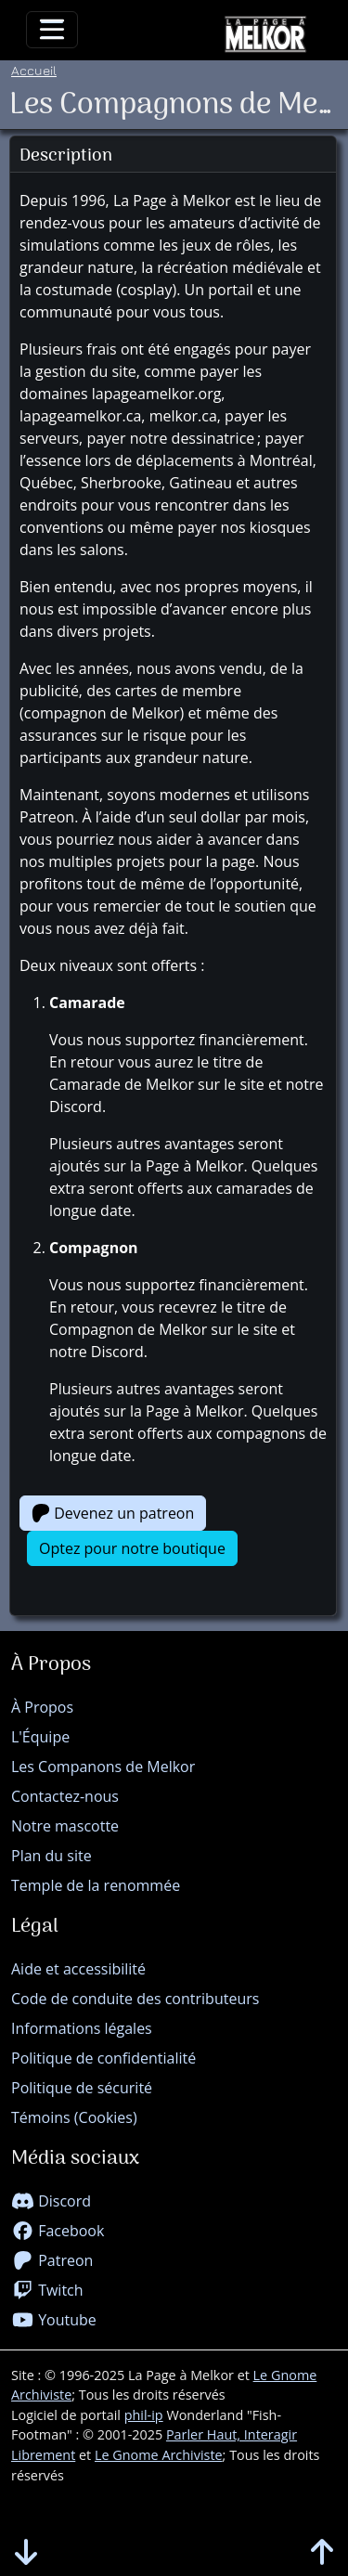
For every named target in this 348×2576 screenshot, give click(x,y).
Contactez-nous (65, 1796)
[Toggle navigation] (52, 29)
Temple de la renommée (95, 1885)
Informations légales (81, 2028)
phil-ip (143, 2415)
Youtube (54, 2320)
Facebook (57, 2230)
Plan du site (51, 1855)
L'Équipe (40, 1737)
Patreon (52, 2260)
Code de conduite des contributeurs (135, 1998)
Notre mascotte (65, 1826)
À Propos (42, 1707)
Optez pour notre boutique (132, 1548)
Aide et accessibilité (78, 1969)
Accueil (34, 70)
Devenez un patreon (113, 1513)
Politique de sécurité (81, 2088)
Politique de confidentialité (103, 2058)
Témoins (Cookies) (74, 2117)
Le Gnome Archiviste (159, 2455)
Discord (51, 2201)
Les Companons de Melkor (103, 1766)
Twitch (47, 2290)
